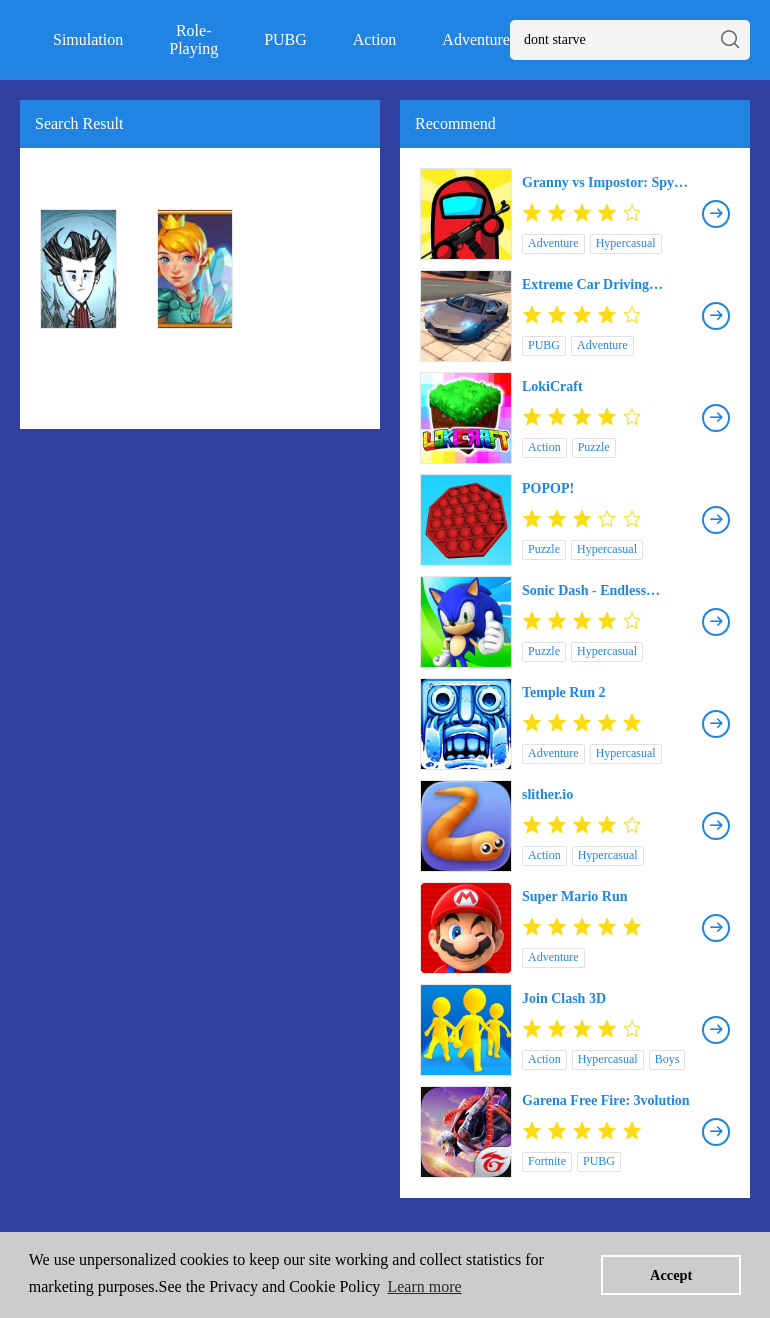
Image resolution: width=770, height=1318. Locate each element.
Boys (667, 1059)
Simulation (88, 39)
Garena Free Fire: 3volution (606, 1100)
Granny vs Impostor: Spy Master (598, 183)
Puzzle (594, 447)
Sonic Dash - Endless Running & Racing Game (598, 591)
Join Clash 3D (564, 998)
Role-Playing (193, 39)
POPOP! (548, 488)
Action (375, 39)
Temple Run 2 (564, 692)
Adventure (476, 39)
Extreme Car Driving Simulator (585, 285)
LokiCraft (552, 386)
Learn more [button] (424, 1286)
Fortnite (547, 1161)
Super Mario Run (575, 896)
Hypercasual (626, 243)
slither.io (547, 794)
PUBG (285, 39)
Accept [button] (671, 1275)
